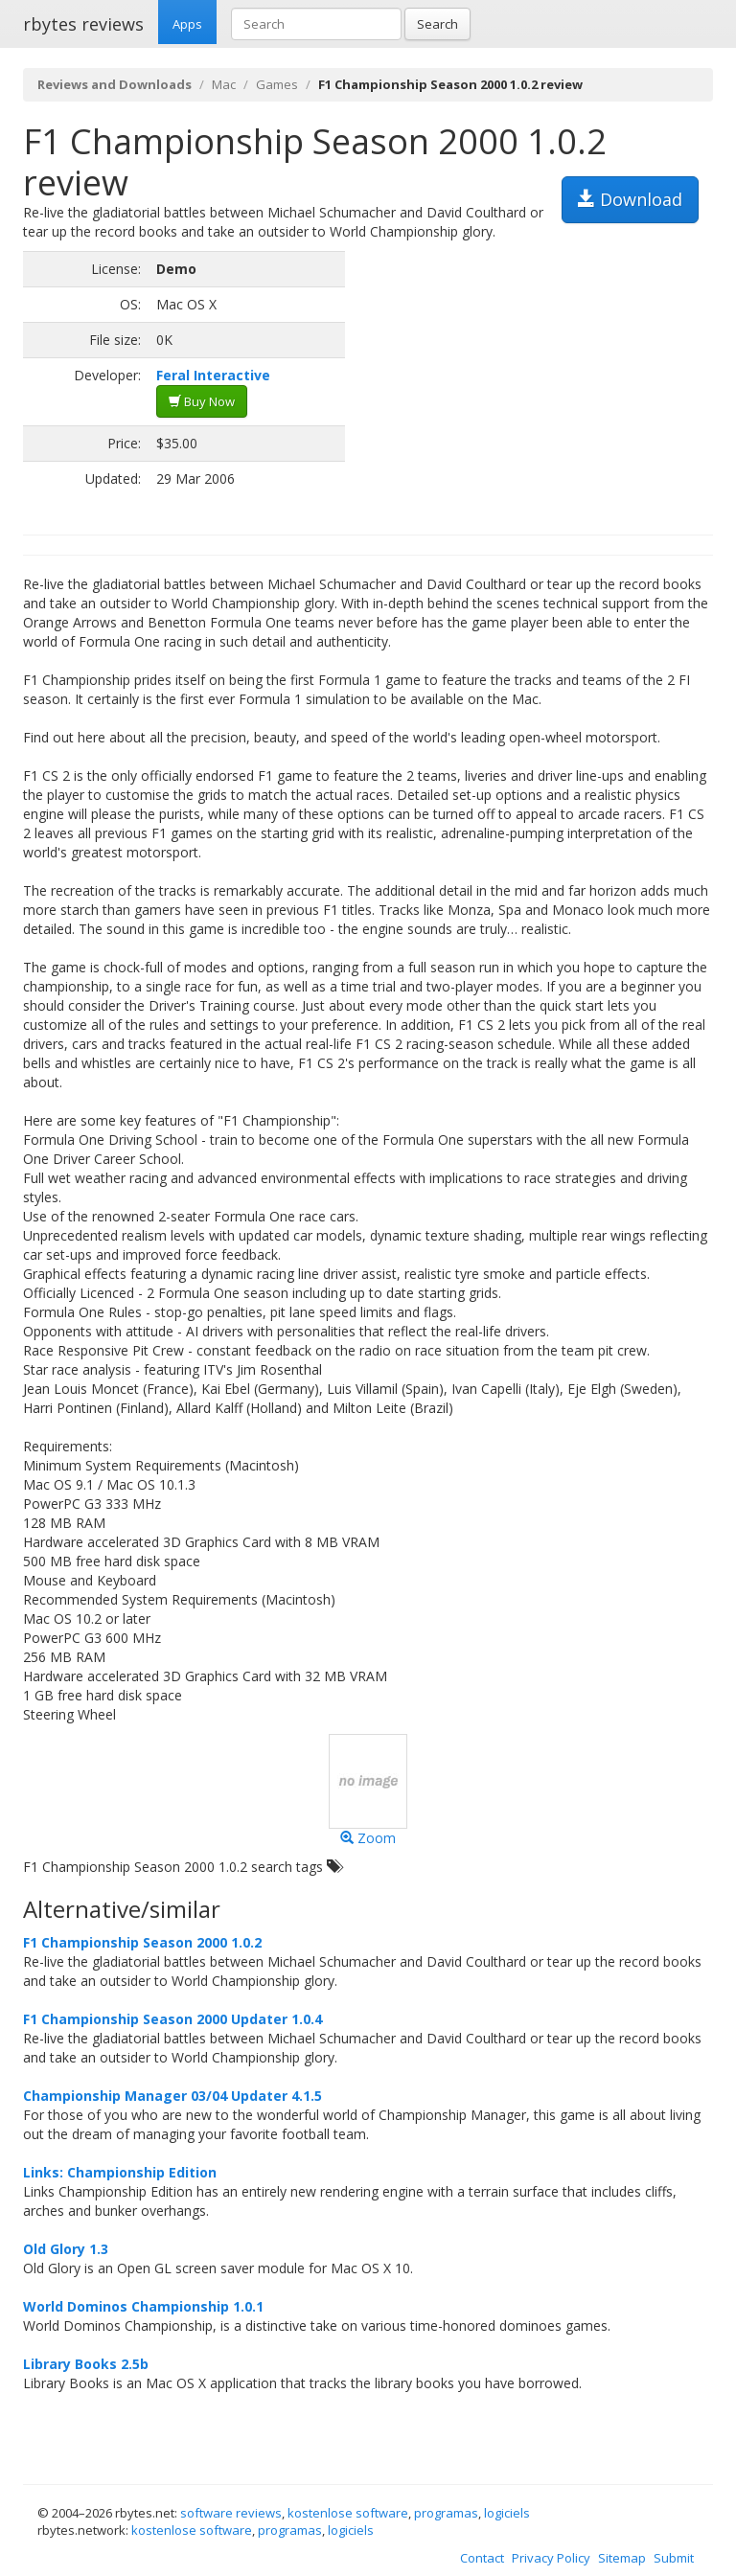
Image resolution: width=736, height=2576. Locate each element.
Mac (224, 84)
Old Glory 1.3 (65, 2249)
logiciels (507, 2512)
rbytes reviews (83, 23)
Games (277, 84)
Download (630, 199)
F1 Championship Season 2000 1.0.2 (142, 1942)
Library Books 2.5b (86, 2364)
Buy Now (202, 401)
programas (446, 2512)
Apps (187, 24)
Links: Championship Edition (120, 2172)
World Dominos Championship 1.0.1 (143, 2306)
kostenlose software (348, 2512)
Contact (482, 2557)
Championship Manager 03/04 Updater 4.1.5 (172, 2095)
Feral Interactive (213, 375)
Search (437, 24)
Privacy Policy (551, 2557)
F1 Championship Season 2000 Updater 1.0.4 (172, 2019)
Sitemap (622, 2557)
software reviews (231, 2512)
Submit (674, 2557)
